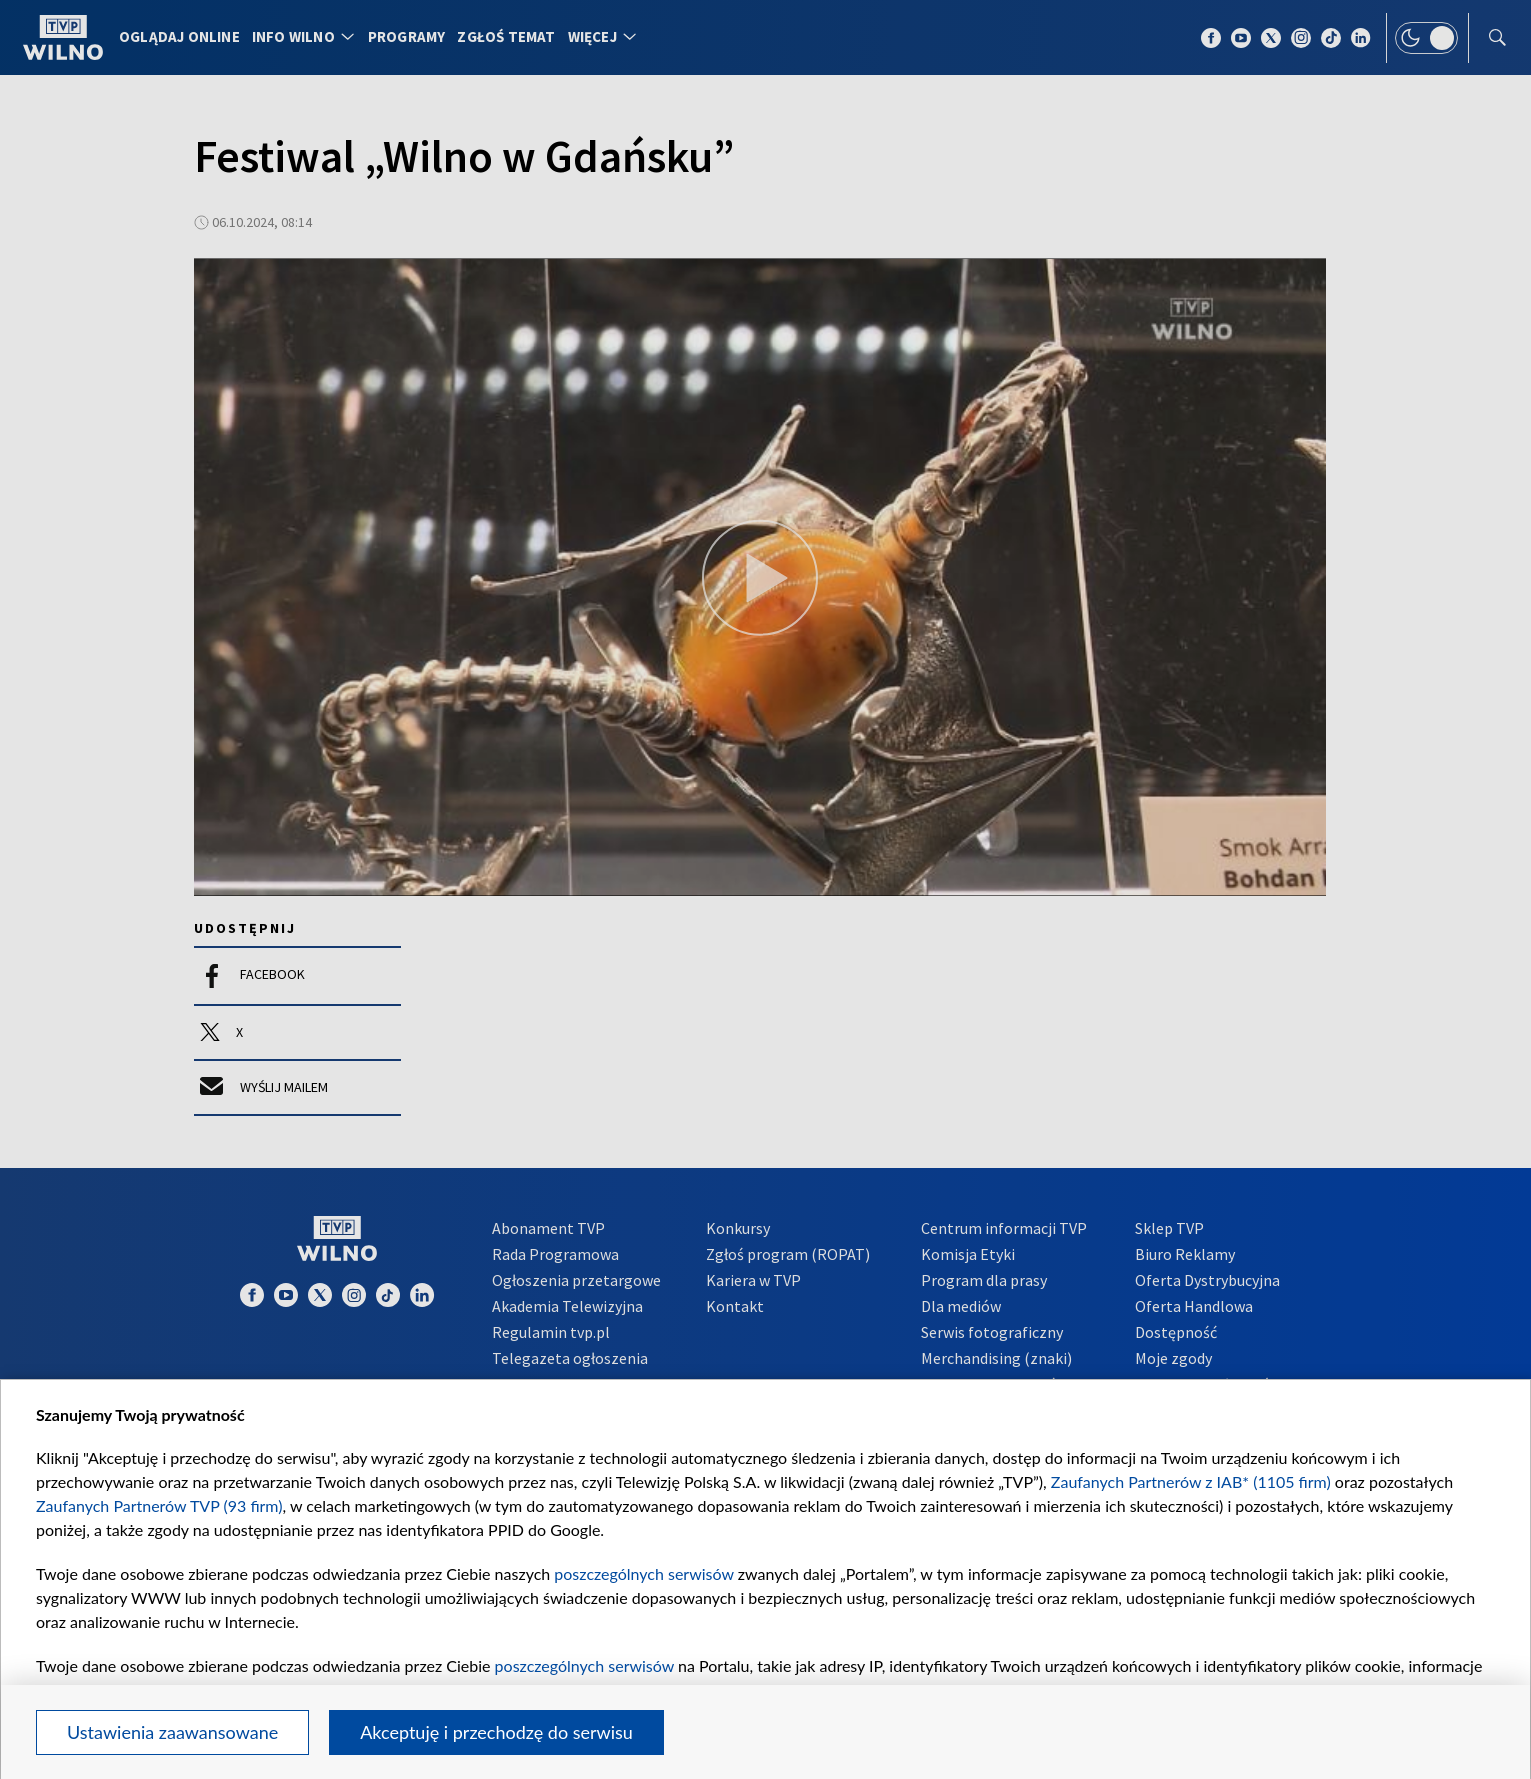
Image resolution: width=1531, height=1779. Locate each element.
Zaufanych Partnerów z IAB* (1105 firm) (1191, 1481)
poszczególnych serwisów (643, 1573)
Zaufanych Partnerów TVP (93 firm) (159, 1505)
